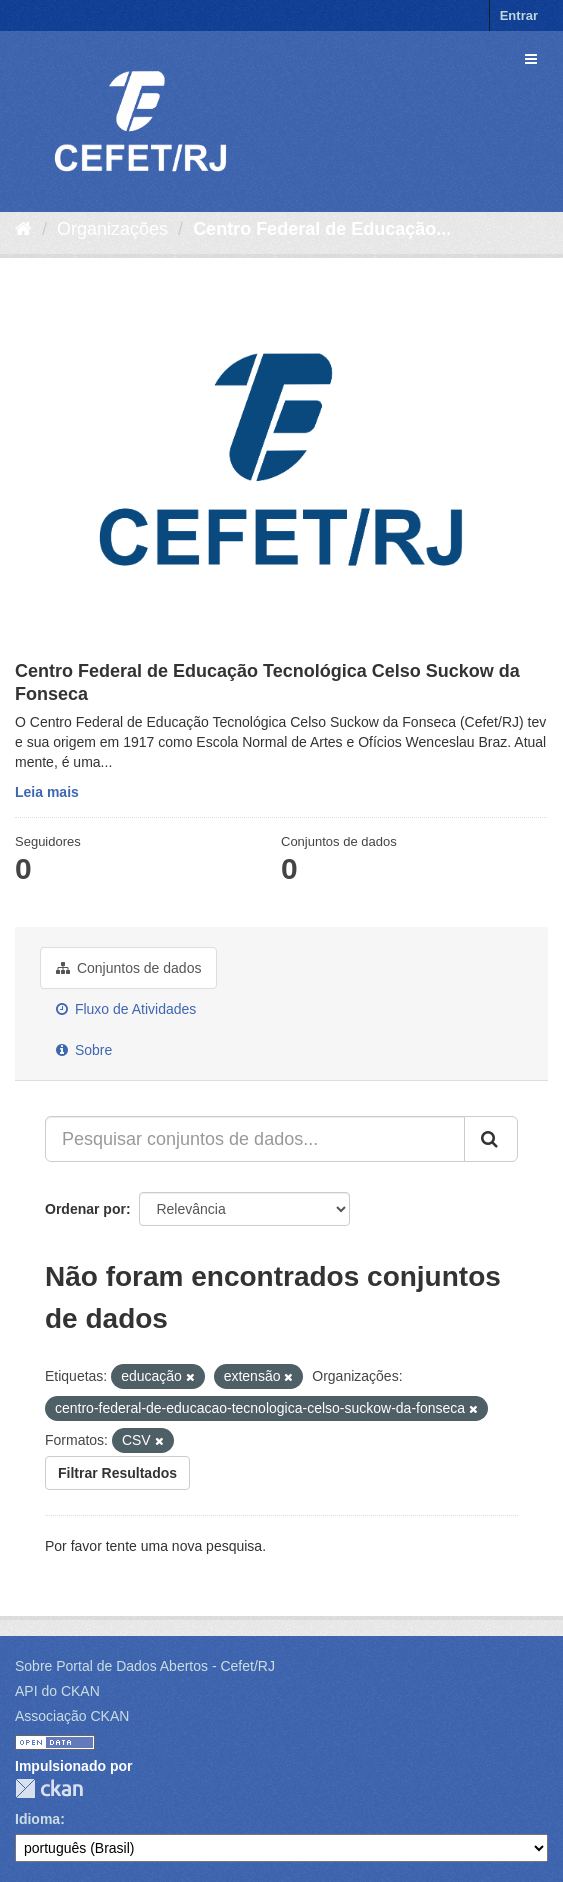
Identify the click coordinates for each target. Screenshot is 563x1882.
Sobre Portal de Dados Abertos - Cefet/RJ (145, 1666)
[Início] (23, 229)
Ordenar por (85, 1209)
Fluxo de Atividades (126, 1009)
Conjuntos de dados (128, 968)
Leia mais (47, 792)
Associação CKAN (72, 1716)
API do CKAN (57, 1691)
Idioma (37, 1819)
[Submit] (491, 1139)
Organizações (112, 229)
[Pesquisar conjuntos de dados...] (255, 1139)
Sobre (84, 1050)
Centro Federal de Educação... (322, 229)
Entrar (519, 15)
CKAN (49, 1788)
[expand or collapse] (531, 59)
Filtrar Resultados (117, 1473)
